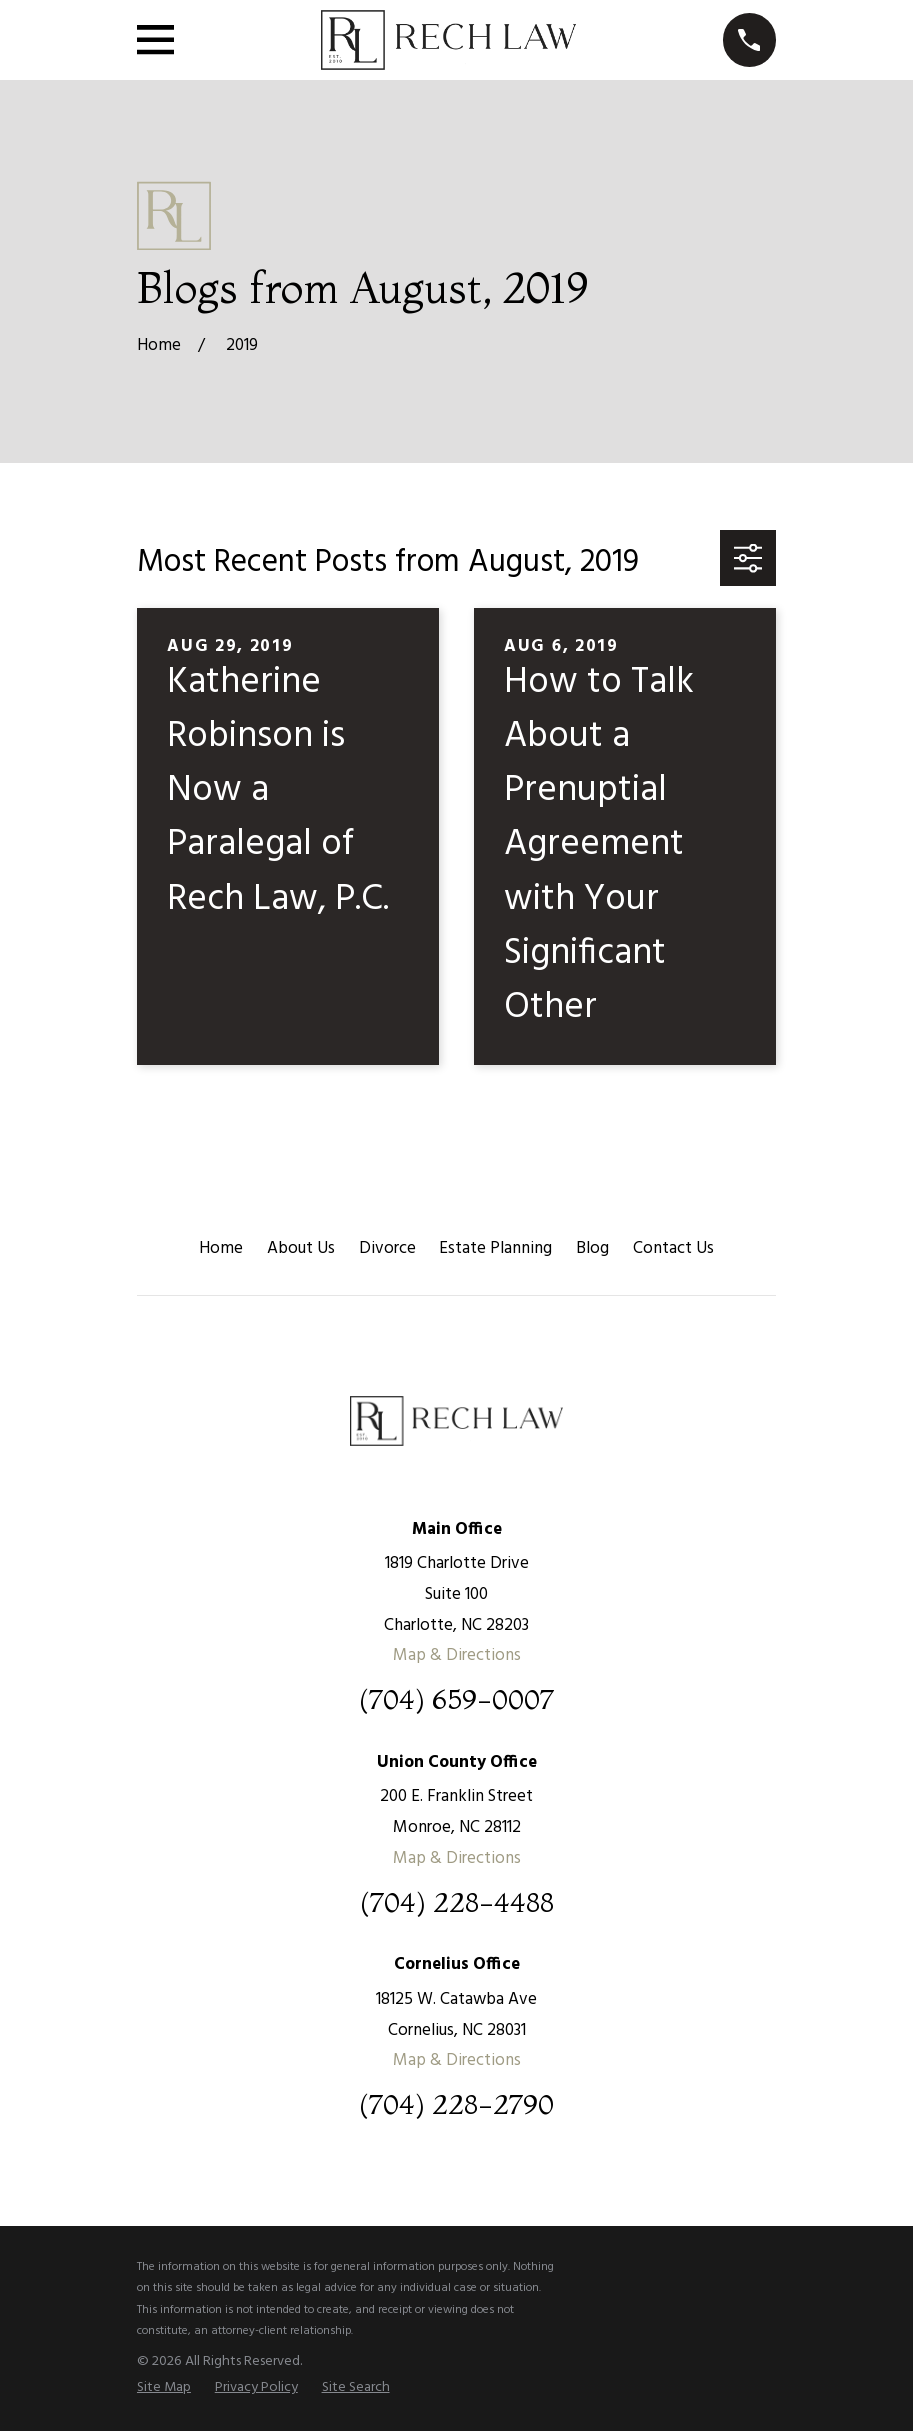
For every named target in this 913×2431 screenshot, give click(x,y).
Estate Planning (495, 1248)
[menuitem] (164, 2388)
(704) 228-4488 (457, 1902)
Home (221, 1248)
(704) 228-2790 (456, 2104)
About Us (301, 1248)
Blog (592, 1248)
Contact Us (673, 1248)
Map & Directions (457, 1655)
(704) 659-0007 (456, 1699)
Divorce (387, 1248)
